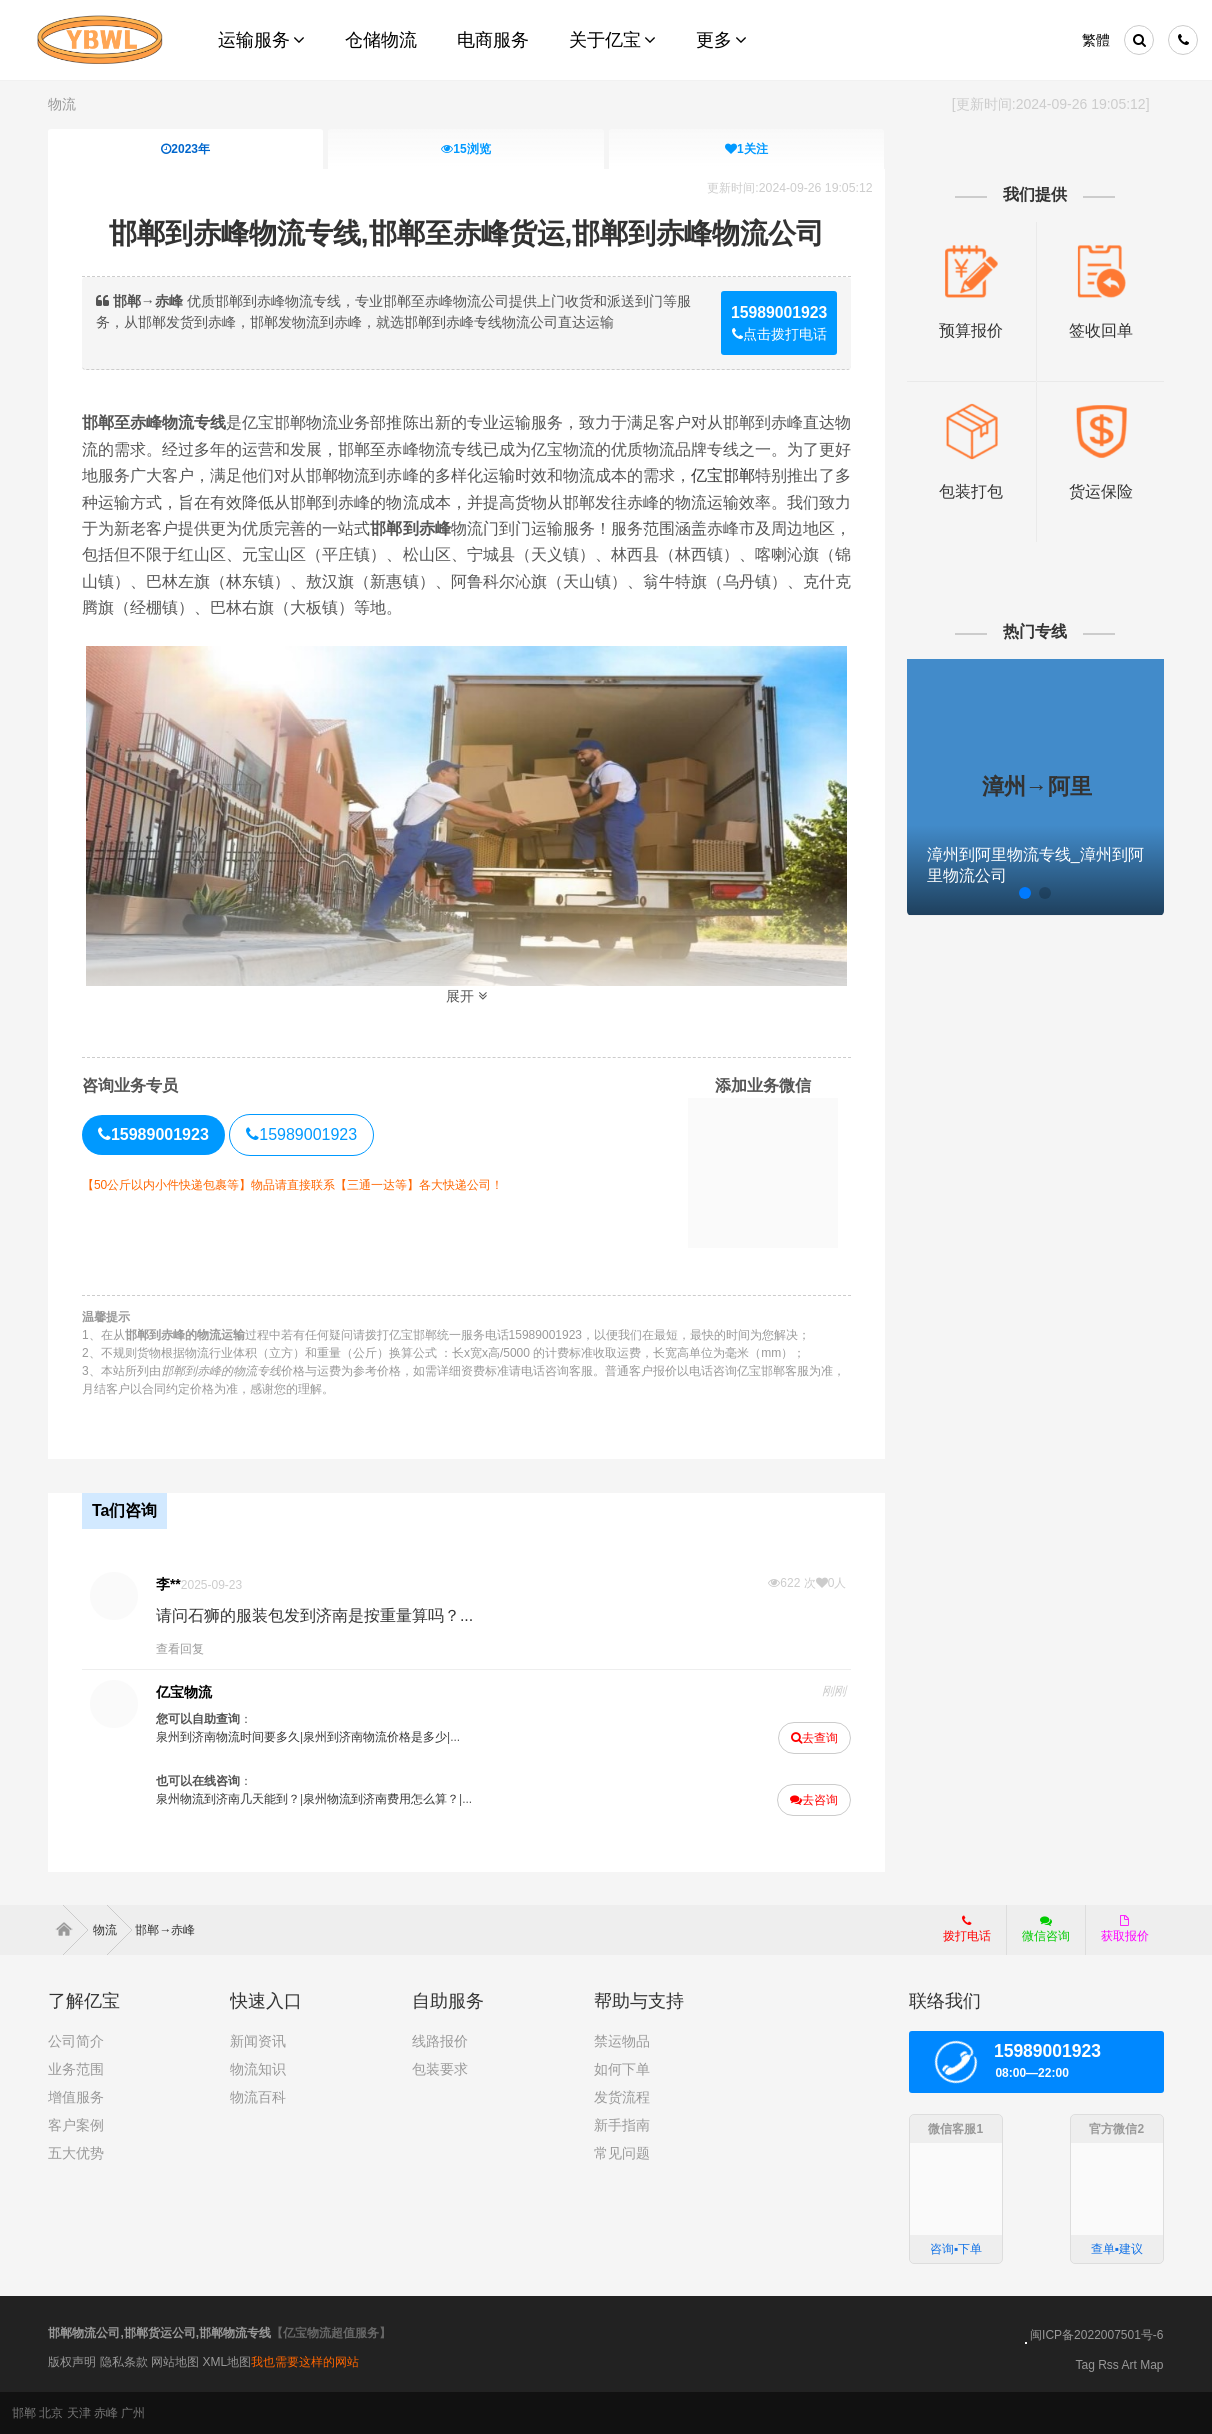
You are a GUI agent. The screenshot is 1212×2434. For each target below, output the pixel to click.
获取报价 (1125, 1929)
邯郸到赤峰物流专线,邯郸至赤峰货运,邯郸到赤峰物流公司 (467, 233)
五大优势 (76, 2153)
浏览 (466, 149)
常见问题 (622, 2153)
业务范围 (76, 2069)
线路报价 (440, 2041)
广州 (133, 2413)
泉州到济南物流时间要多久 (228, 1737)
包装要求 (440, 2069)
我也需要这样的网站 (305, 2362)
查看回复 (180, 1649)
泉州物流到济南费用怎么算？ (381, 1799)
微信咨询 (1038, 1935)
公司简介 (76, 2041)
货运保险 (1099, 489)
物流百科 (258, 2097)
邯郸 (24, 2413)
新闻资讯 (258, 2041)
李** (168, 1584)
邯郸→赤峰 (165, 1930)
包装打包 (971, 489)
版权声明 (72, 2362)
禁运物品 (622, 2041)
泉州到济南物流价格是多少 (375, 1737)
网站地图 (175, 2362)
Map (1151, 2365)
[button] (985, 891)
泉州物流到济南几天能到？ (228, 1799)
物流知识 (258, 2069)
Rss (1108, 2365)
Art (1129, 2365)
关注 (746, 149)
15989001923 (301, 1134)
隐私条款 (124, 2362)
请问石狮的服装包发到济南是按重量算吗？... (314, 1615)
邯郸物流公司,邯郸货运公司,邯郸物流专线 (159, 2333)
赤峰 (106, 2413)
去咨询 (814, 1800)
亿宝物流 (184, 1692)
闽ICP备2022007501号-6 (1096, 2335)
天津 (79, 2413)
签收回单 (1099, 329)
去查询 (814, 1738)
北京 (51, 2413)
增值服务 (76, 2097)
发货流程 (622, 2097)
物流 (62, 104)
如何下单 (622, 2069)
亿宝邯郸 (723, 475)
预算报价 (971, 329)
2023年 (186, 149)
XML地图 (227, 2362)
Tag (1084, 2365)
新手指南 (622, 2125)
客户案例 (76, 2125)
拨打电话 (967, 1929)
